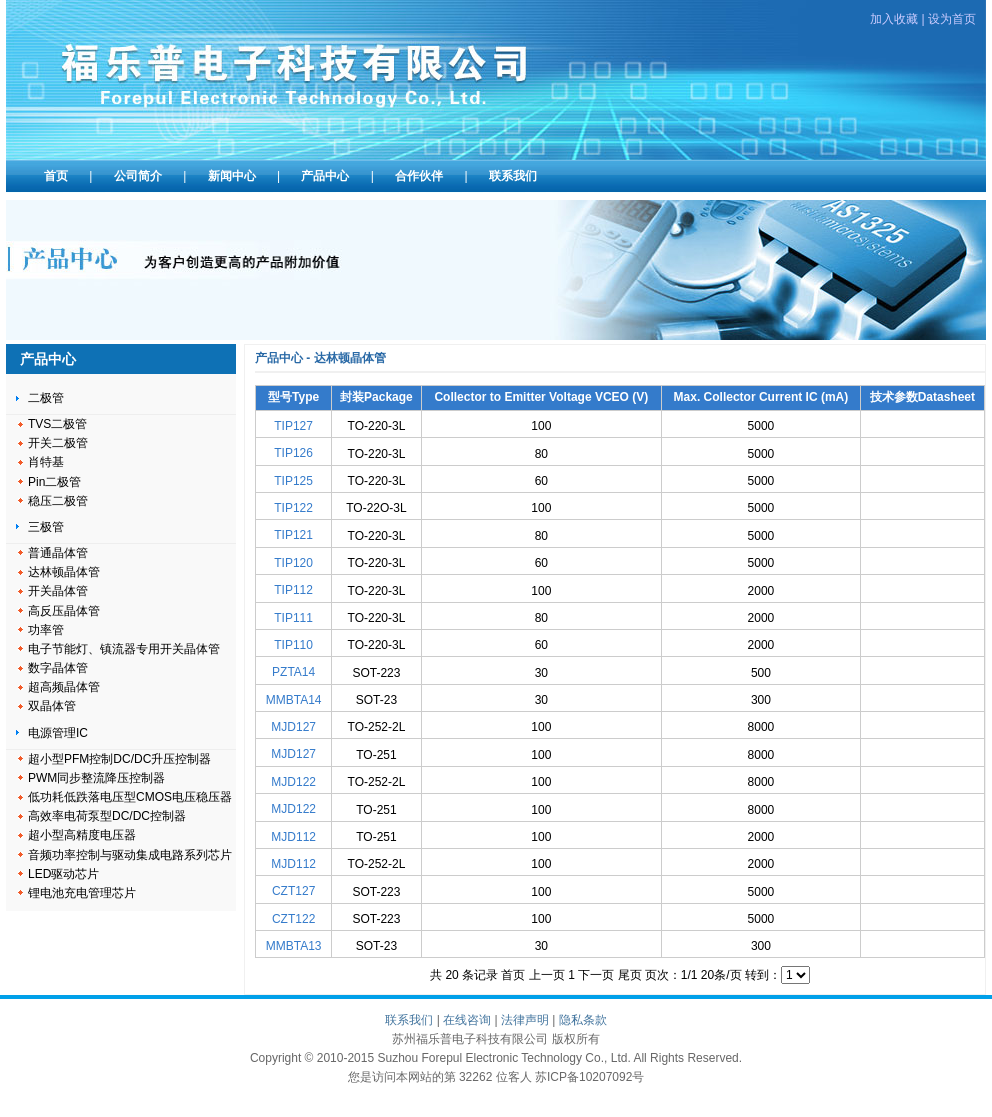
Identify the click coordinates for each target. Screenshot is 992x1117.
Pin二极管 (54, 482)
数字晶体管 (58, 668)
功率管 (46, 630)
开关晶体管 (58, 591)
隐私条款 (583, 1020)
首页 (56, 176)
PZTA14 (293, 672)
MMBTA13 (294, 946)
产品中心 (325, 176)
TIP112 (293, 590)
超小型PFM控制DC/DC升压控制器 (119, 759)
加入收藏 (894, 19)
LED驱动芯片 (63, 874)
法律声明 (525, 1020)
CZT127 (293, 891)
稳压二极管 (58, 501)
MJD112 (293, 837)
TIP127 (293, 426)
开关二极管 (58, 443)
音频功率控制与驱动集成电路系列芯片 (130, 855)
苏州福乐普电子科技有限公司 (301, 75)
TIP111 (293, 618)
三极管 (46, 527)
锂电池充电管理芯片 (82, 893)
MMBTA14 (294, 700)
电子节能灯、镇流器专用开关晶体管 (124, 649)
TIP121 (293, 535)
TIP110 (293, 645)
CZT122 (293, 919)
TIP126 (293, 453)
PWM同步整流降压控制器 (96, 778)
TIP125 (293, 481)
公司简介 (138, 176)
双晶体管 (52, 706)
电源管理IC (58, 733)
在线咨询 (467, 1020)
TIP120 (293, 563)
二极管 (46, 398)
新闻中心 (232, 176)
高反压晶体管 (64, 611)
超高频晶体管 (64, 687)
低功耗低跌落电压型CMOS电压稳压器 (130, 797)
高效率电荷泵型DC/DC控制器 (107, 816)
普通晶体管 (58, 553)
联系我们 (513, 176)
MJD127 (293, 727)
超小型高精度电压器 (82, 835)
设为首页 (952, 19)
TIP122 (293, 508)
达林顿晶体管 (64, 572)
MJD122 (293, 782)
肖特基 (46, 462)
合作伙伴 (419, 176)
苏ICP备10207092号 (589, 1077)
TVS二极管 (57, 424)
